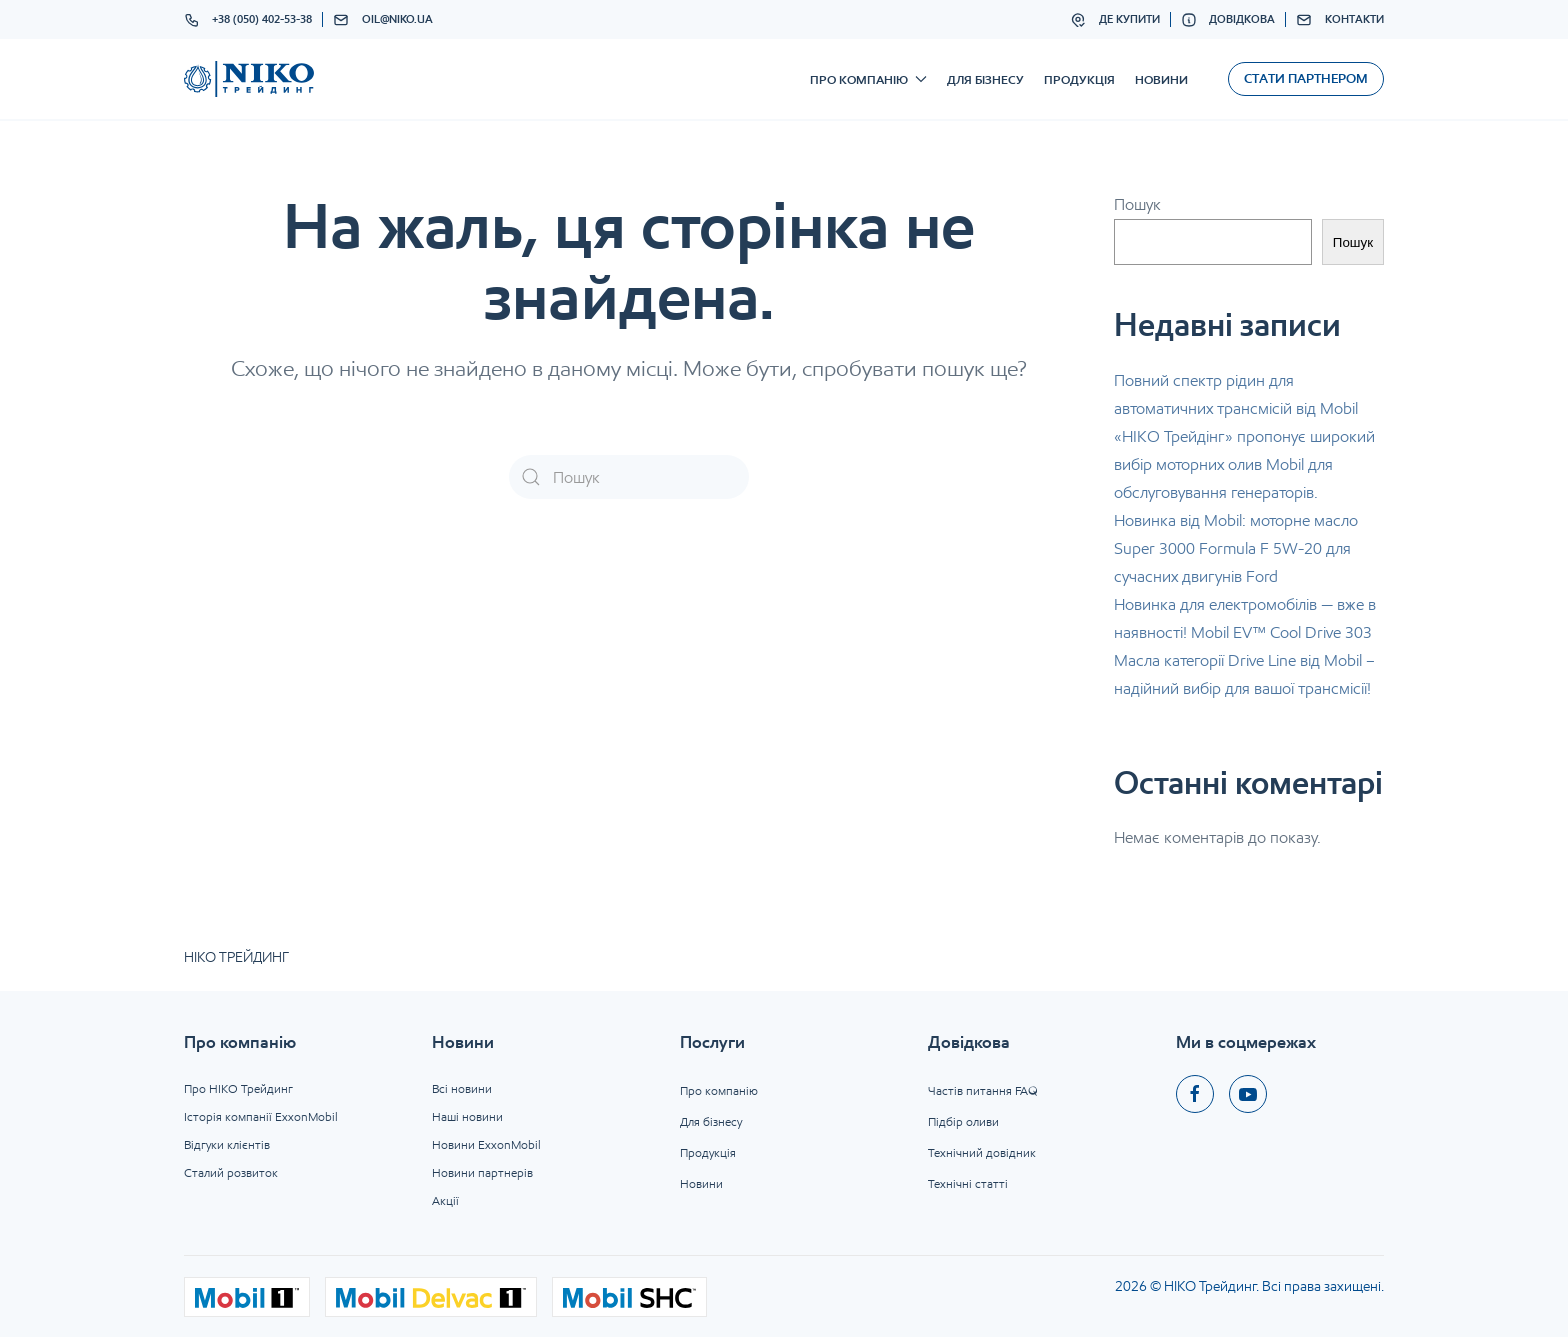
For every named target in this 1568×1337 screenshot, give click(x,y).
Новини (1161, 79)
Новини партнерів (482, 1172)
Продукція (1079, 79)
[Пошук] (629, 477)
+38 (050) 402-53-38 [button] (248, 20)
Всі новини (462, 1088)
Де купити (1115, 20)
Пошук (1137, 204)
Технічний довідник (982, 1152)
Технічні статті (968, 1183)
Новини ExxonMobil (486, 1144)
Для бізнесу (985, 79)
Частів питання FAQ (983, 1090)
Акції (445, 1200)
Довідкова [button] (1228, 20)
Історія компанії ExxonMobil (261, 1116)
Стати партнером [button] (1306, 78)
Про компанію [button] (868, 79)
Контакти (1340, 20)
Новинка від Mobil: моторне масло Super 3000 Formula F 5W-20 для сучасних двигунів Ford (1236, 548)
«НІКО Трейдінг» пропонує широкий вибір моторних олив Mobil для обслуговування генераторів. (1244, 464)
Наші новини (467, 1116)
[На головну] (249, 79)
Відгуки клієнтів (227, 1144)
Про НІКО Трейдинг (238, 1088)
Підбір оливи (963, 1121)
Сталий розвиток (231, 1172)
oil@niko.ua (383, 20)
